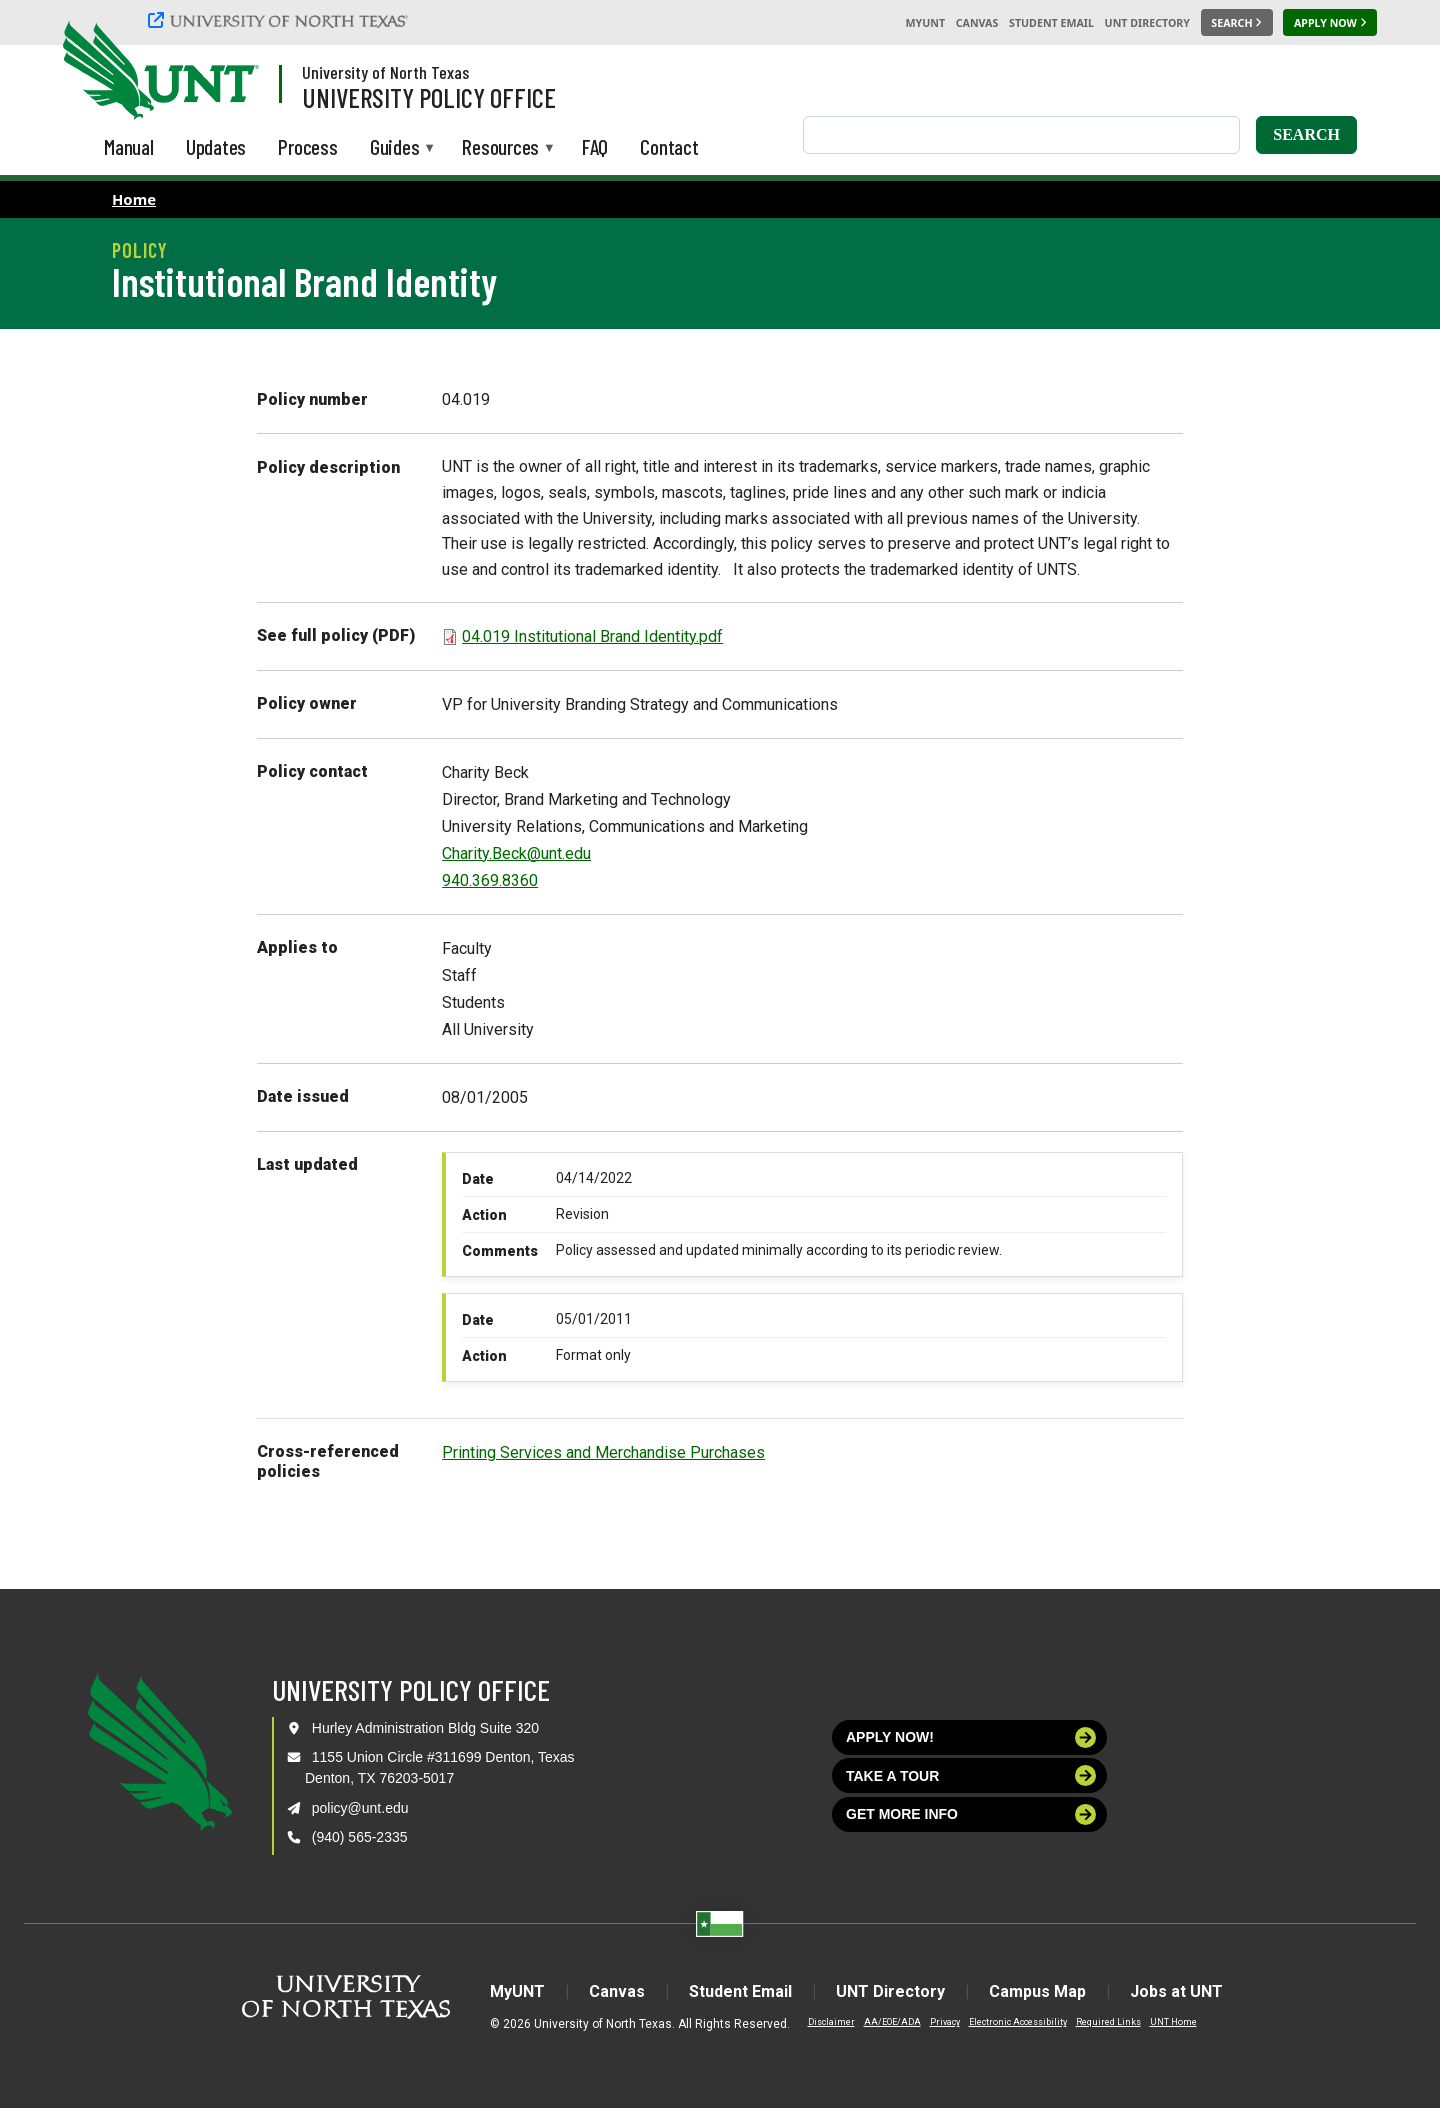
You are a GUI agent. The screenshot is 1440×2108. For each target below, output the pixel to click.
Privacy (945, 2022)
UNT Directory (1147, 23)
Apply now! (971, 1737)
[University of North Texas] (281, 20)
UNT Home (1173, 2022)
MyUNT (925, 23)
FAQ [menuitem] (595, 146)
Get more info (971, 1814)
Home (134, 199)
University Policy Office (429, 97)
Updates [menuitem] (216, 146)
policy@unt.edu (360, 1808)
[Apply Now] (1330, 23)
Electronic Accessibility (1018, 2022)
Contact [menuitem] (669, 146)
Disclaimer (831, 2022)
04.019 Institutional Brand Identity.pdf (592, 636)
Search (1306, 134)
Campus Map (1037, 1991)
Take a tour (971, 1775)
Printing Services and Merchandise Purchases (603, 1452)
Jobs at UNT (1176, 1991)
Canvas (977, 23)
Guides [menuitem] (395, 148)
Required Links (1108, 2022)
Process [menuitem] (308, 146)
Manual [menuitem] (129, 146)
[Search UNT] (1237, 23)
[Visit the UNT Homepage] (228, 72)
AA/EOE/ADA (892, 2022)
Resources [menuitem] (500, 148)
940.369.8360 (490, 880)
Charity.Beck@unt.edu (516, 853)
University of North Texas (385, 72)
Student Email (1051, 23)
